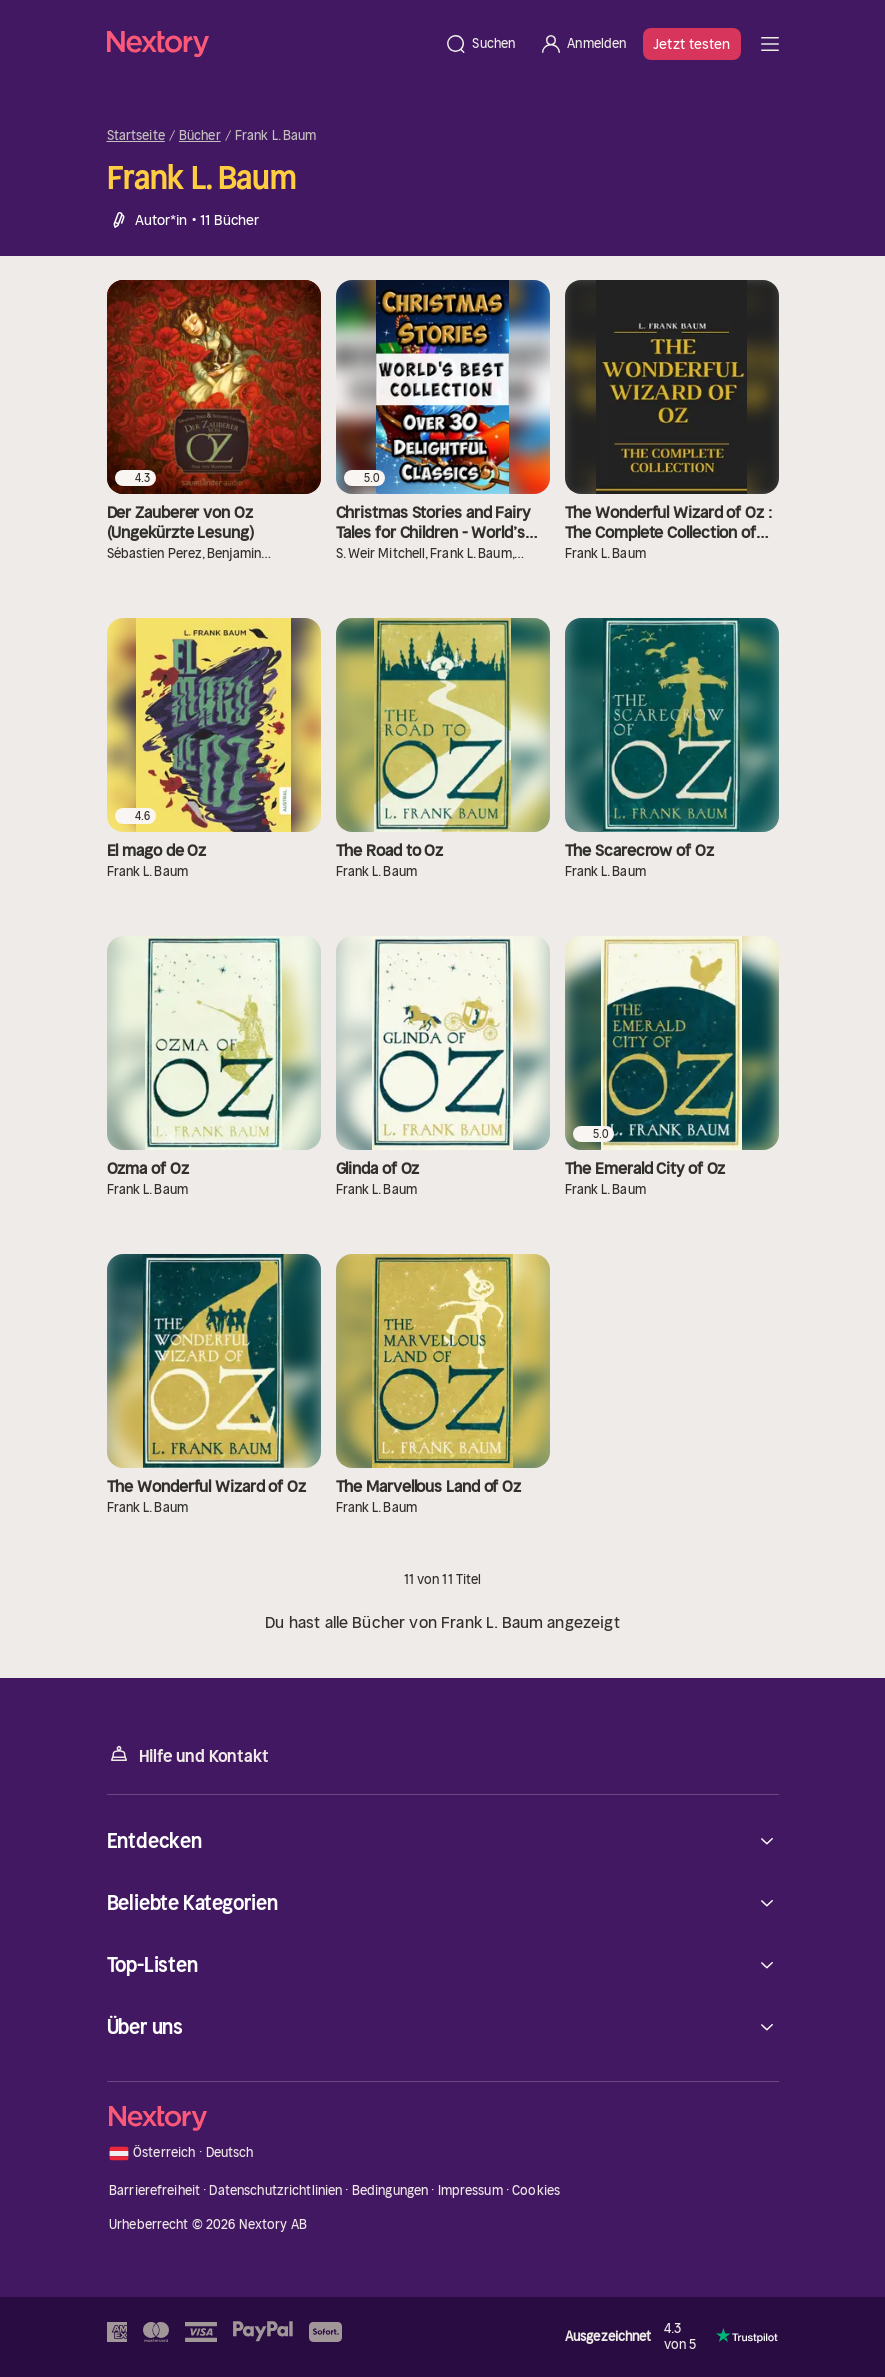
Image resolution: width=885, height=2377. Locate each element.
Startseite (136, 136)
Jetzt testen (691, 44)
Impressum (470, 2190)
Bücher (200, 136)
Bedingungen (390, 2190)
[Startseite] (270, 43)
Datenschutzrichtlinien (275, 2190)
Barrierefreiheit (154, 2190)
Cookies (536, 2190)
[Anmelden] (582, 44)
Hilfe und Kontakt (188, 1754)
